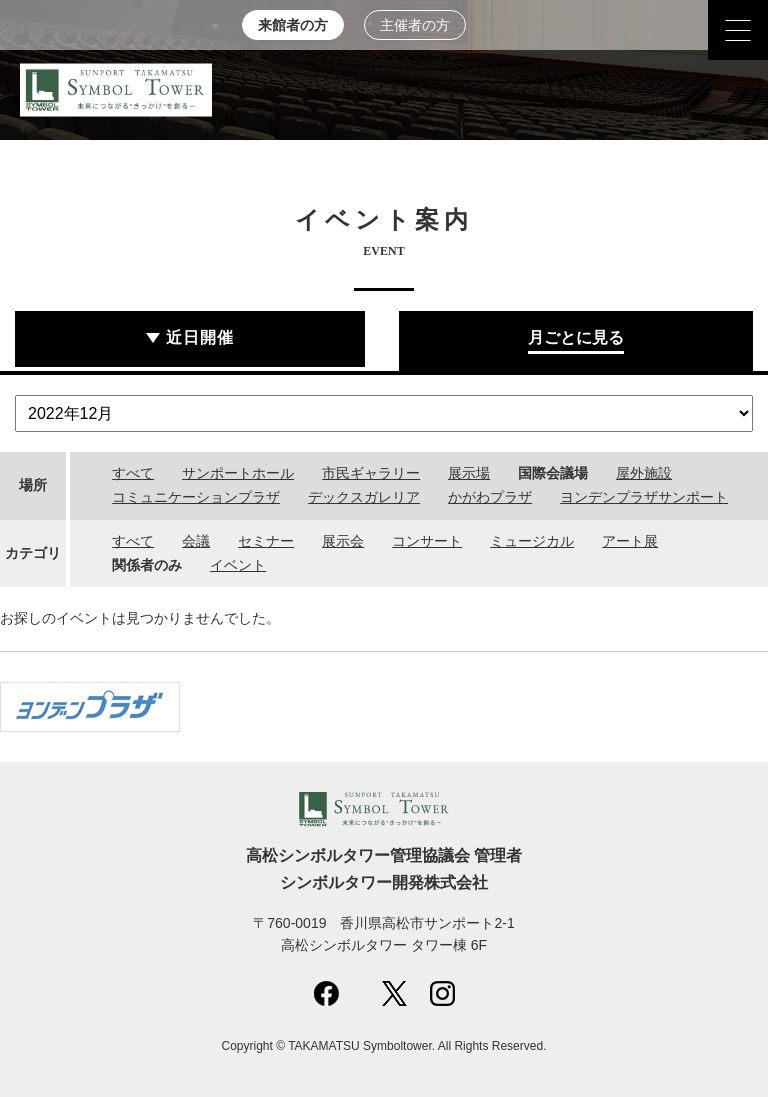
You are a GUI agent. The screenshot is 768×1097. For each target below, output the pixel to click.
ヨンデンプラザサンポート (644, 497)
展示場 (469, 473)
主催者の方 (415, 25)
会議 (196, 541)
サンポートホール (238, 473)
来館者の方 (293, 25)
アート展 (630, 541)
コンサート (427, 541)
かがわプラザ (490, 497)
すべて (133, 473)
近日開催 (200, 337)
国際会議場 (553, 473)
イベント (238, 565)
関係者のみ (147, 565)
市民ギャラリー (371, 473)
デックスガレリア (364, 497)
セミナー (266, 541)
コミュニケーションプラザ (196, 497)
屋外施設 (644, 473)
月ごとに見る (576, 337)
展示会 (343, 541)
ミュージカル (532, 541)
